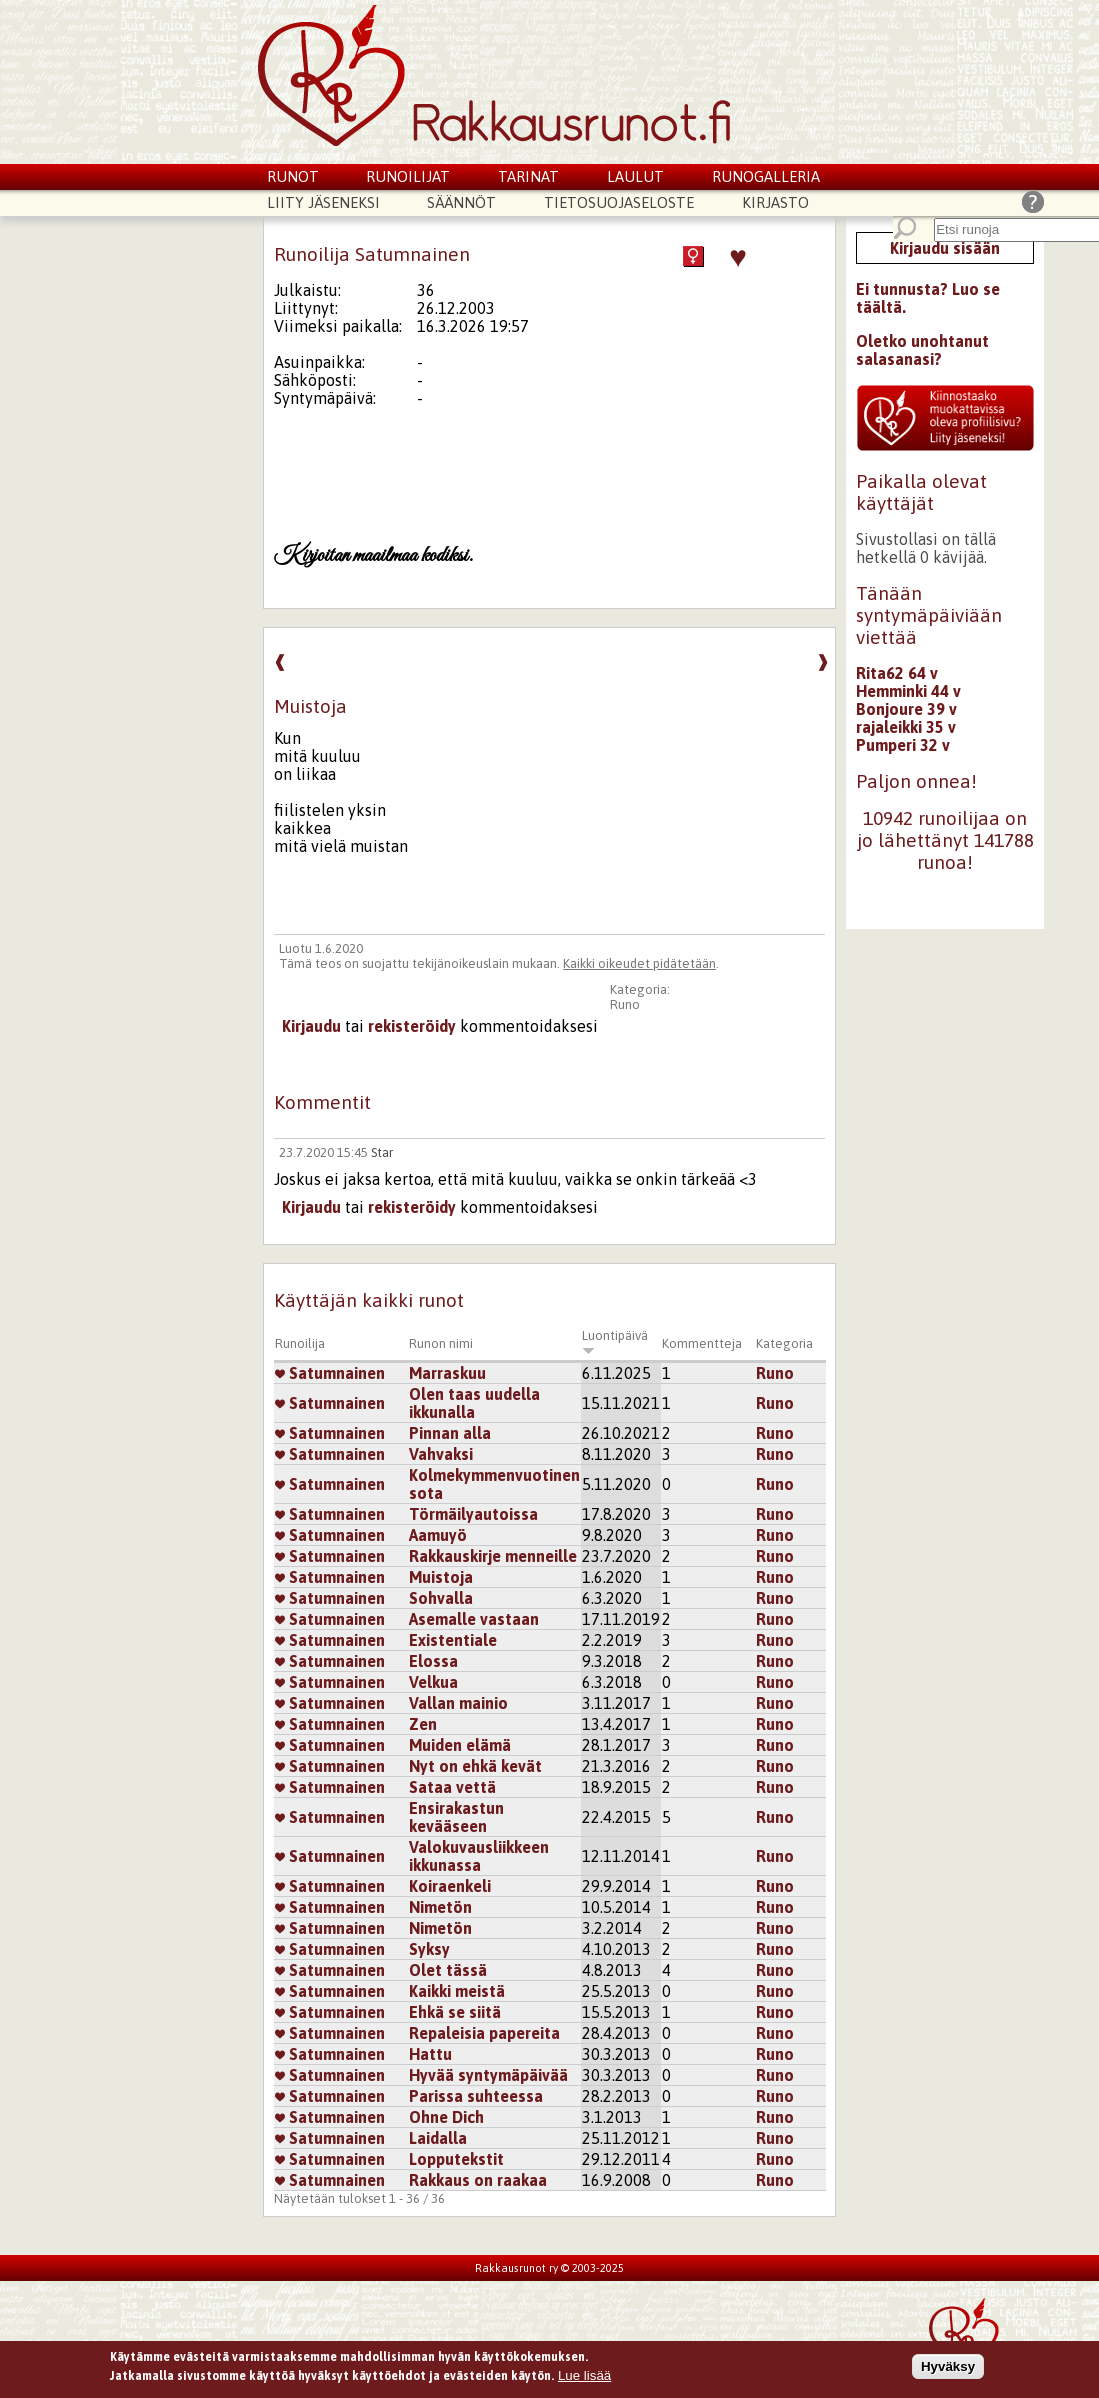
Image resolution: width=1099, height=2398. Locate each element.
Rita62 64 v (897, 673)
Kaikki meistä (457, 1991)
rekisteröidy (412, 1026)
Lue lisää (584, 2381)
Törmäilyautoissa (473, 1514)
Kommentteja (702, 1343)
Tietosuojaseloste (619, 202)
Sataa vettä (452, 1787)
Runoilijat (408, 176)
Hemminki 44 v (908, 691)
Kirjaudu (311, 1026)
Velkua (433, 1682)
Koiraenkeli (450, 1886)
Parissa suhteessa (476, 2096)
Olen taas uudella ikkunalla (474, 1403)
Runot (293, 176)
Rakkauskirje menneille (493, 1556)
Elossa (433, 1661)
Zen (423, 1724)
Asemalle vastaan (474, 1619)
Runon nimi (441, 1343)
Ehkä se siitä (455, 2012)
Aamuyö (438, 1535)
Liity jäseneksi (323, 202)
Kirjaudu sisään (945, 248)
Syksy (429, 1949)
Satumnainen (330, 1373)
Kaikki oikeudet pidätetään (639, 963)
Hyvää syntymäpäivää (488, 2075)
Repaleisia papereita (484, 2033)
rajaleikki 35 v (906, 727)
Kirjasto (775, 202)
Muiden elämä (460, 1745)
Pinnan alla (450, 1433)
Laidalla (438, 2138)
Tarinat (528, 176)
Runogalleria (766, 176)
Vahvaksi (441, 1454)
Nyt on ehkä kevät (475, 1766)
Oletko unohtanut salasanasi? (922, 350)
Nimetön (440, 1907)
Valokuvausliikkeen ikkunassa (479, 1856)
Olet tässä (448, 1970)
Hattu (430, 2054)
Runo (625, 1004)
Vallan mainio (458, 1703)
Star (382, 1152)
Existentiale (453, 1640)
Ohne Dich (446, 2117)
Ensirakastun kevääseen (456, 1817)
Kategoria (784, 1343)
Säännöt (461, 202)
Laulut (635, 176)
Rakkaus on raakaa (478, 2180)
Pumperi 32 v (903, 745)
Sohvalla (441, 1598)
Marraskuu (447, 1373)
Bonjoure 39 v (906, 709)
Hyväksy (948, 2372)
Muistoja (441, 1577)
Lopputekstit (456, 2159)
